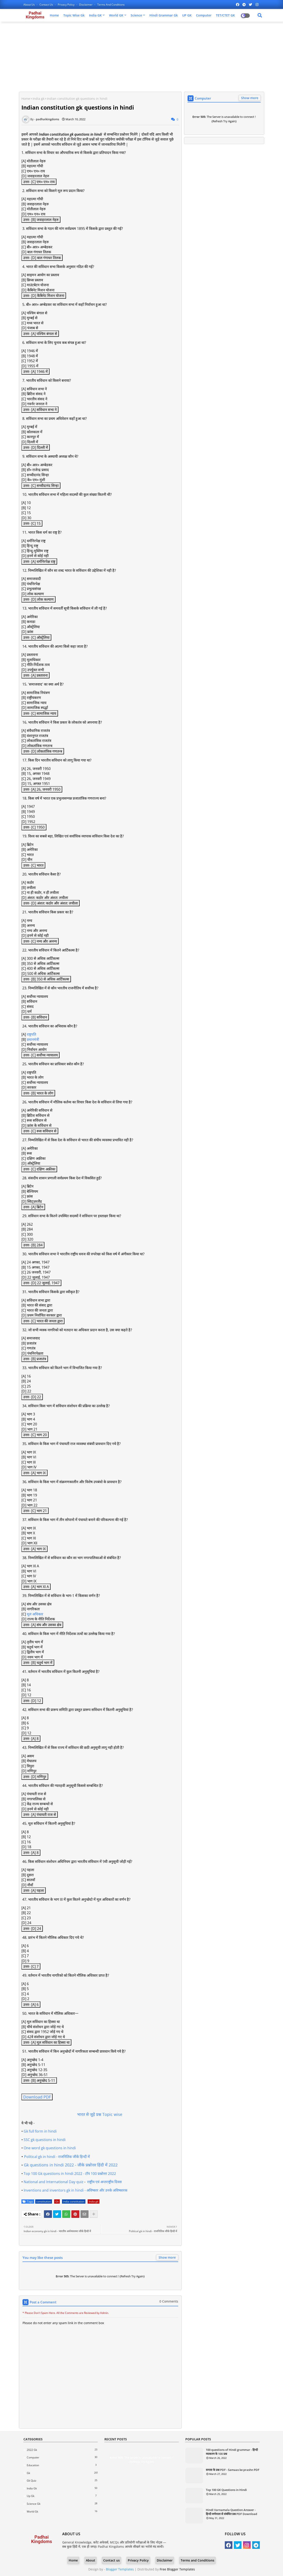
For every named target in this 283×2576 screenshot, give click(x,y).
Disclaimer (86, 4)
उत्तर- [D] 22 (32, 1396)
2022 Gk (62, 2450)
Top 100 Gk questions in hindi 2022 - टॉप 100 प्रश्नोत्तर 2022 (70, 2173)
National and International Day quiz (53, 2181)
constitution (43, 2201)
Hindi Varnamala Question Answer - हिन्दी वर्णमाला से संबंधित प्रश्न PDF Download (231, 2512)
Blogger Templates (120, 2569)
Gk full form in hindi (40, 2131)
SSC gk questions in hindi (45, 2139)
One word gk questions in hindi (50, 2147)
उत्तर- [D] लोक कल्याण (38, 599)
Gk (57, 2201)
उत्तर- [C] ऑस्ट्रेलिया (36, 637)
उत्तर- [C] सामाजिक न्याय (39, 713)
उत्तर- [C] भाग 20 (35, 1434)
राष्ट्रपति (31, 1034)
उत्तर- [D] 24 (32, 1928)
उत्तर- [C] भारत (33, 865)
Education (62, 2465)
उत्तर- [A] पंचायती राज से (39, 1814)
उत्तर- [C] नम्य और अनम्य (40, 941)
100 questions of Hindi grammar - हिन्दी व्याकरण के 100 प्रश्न (232, 2452)
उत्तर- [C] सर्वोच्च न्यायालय (40, 1055)
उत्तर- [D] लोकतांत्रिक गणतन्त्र (42, 751)
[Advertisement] (141, 57)
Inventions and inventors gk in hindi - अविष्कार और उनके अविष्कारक (75, 2190)
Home (54, 15)
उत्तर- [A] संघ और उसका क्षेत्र (42, 1624)
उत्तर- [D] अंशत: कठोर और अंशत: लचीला (50, 903)
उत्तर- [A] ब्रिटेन (33, 1206)
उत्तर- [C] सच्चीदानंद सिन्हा (41, 485)
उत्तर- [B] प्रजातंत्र (34, 1358)
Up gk (62, 2496)
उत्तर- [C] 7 (31, 1966)
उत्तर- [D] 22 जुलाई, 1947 (41, 1282)
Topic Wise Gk (74, 15)
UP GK (187, 15)
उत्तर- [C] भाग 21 (35, 1510)
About (90, 2560)
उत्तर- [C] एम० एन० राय (39, 181)
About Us (29, 4)
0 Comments (168, 2301)
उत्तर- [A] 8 (31, 1738)
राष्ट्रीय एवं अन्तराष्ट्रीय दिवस (104, 2181)
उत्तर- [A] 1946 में (35, 371)
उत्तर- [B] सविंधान (35, 1017)
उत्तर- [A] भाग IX (34, 1472)
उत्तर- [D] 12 (32, 1700)
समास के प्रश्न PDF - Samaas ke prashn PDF (232, 2470)
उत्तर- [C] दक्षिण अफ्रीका (39, 1169)
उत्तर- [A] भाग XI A (36, 1586)
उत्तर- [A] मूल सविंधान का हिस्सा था (46, 2042)
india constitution (73, 2201)
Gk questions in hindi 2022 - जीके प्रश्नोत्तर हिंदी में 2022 (71, 2165)
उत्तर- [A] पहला (33, 1890)
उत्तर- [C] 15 (32, 523)
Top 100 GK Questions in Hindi (226, 2490)
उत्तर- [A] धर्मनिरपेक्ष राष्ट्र (39, 561)
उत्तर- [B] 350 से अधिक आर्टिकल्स (46, 979)
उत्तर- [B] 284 (33, 1245)
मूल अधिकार (35, 1614)
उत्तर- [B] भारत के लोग (38, 1093)
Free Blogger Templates (177, 2569)
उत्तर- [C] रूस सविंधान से (39, 1131)
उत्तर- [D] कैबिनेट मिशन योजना (43, 295)
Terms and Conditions (111, 4)
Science (136, 15)
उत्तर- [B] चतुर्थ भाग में (37, 1662)
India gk (38, 98)
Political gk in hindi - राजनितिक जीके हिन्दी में (57, 2156)
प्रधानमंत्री (33, 1039)
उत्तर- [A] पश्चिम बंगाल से (40, 333)
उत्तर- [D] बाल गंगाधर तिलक (42, 257)
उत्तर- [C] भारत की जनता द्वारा (43, 1321)
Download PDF (37, 2097)
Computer (203, 15)
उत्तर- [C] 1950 (34, 827)
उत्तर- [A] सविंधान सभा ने (40, 409)
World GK (116, 15)
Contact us (46, 4)
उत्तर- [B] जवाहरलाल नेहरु (41, 219)
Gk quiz (62, 2480)
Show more (167, 2257)
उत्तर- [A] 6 (31, 2004)
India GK (95, 15)
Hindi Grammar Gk (163, 15)
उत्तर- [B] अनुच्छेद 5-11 (39, 2080)
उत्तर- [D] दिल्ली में (35, 447)
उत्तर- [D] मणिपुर (34, 1776)
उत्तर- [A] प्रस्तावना (35, 675)
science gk (62, 2504)
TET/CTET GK (225, 15)
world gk (62, 2511)
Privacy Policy (66, 4)
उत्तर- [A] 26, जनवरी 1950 (41, 789)
